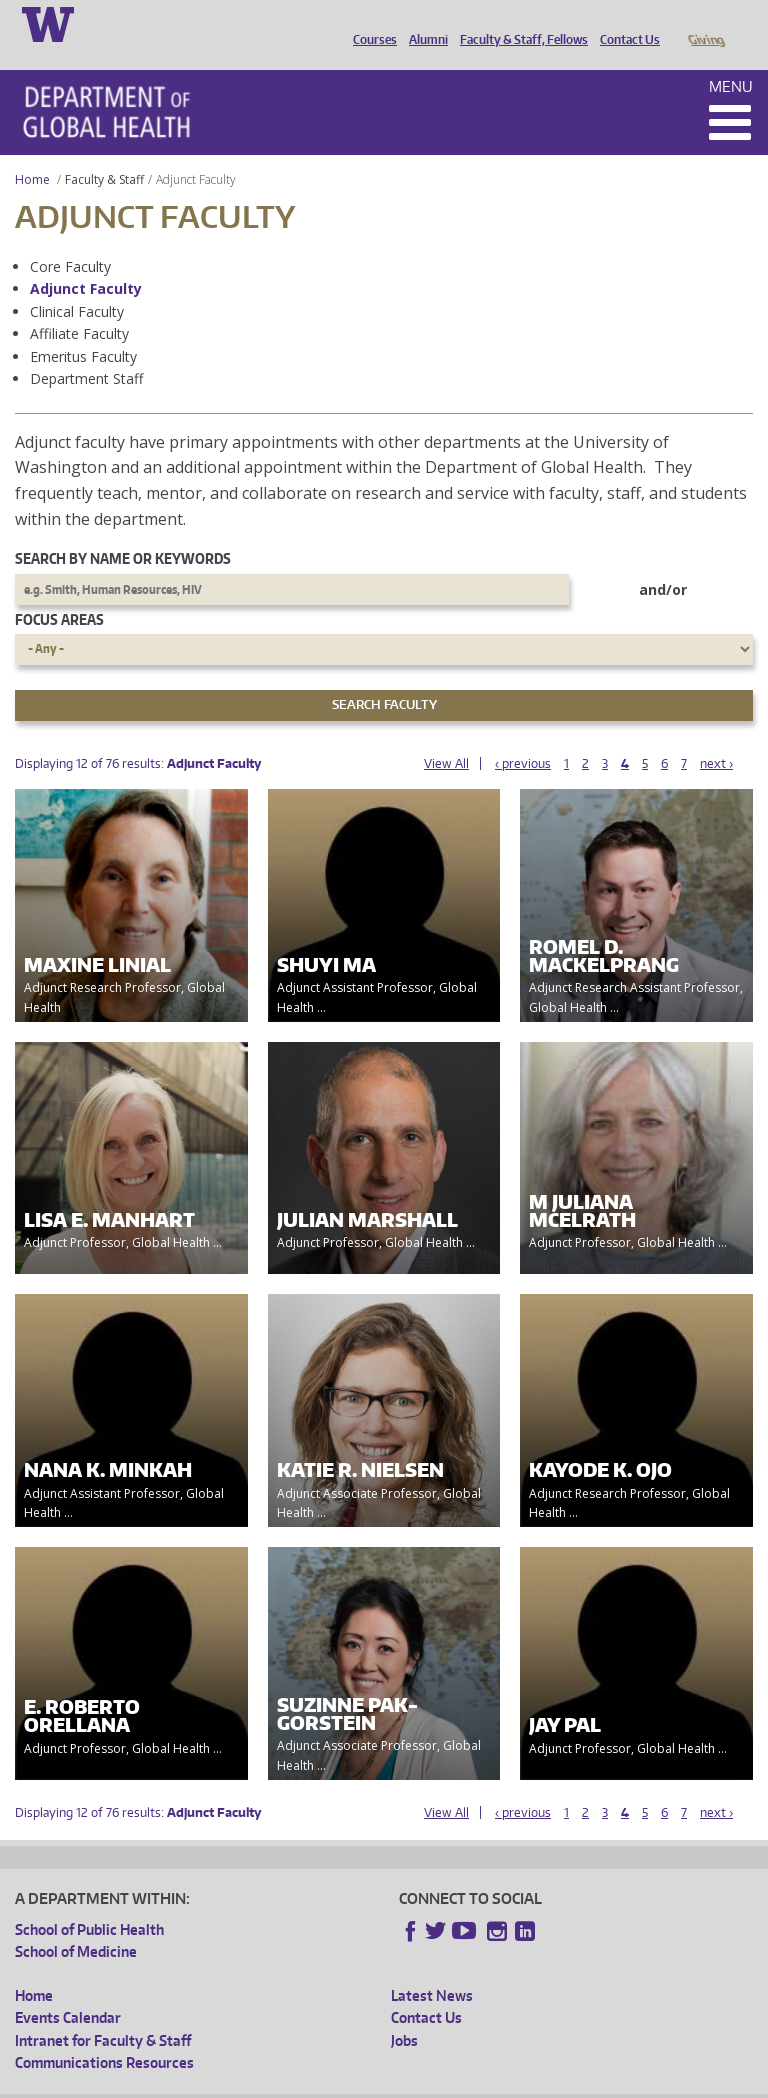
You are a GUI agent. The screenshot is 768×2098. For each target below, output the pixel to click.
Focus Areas (59, 591)
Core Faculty (70, 238)
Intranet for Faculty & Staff (103, 2012)
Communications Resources (104, 2034)
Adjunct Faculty (86, 260)
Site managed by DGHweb (480, 2081)
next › (716, 735)
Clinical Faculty (77, 283)
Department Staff (86, 350)
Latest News (432, 1967)
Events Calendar (68, 1989)
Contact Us (625, 23)
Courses (370, 23)
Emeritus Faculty (83, 328)
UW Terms (361, 2081)
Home (32, 151)
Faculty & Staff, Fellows (519, 23)
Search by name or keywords (123, 530)
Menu (731, 58)
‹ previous (523, 735)
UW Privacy (280, 2081)
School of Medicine (76, 1923)
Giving (705, 23)
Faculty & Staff (104, 151)
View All (446, 735)
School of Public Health (89, 1901)
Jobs (404, 2012)
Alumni (423, 23)
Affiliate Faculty (79, 305)
